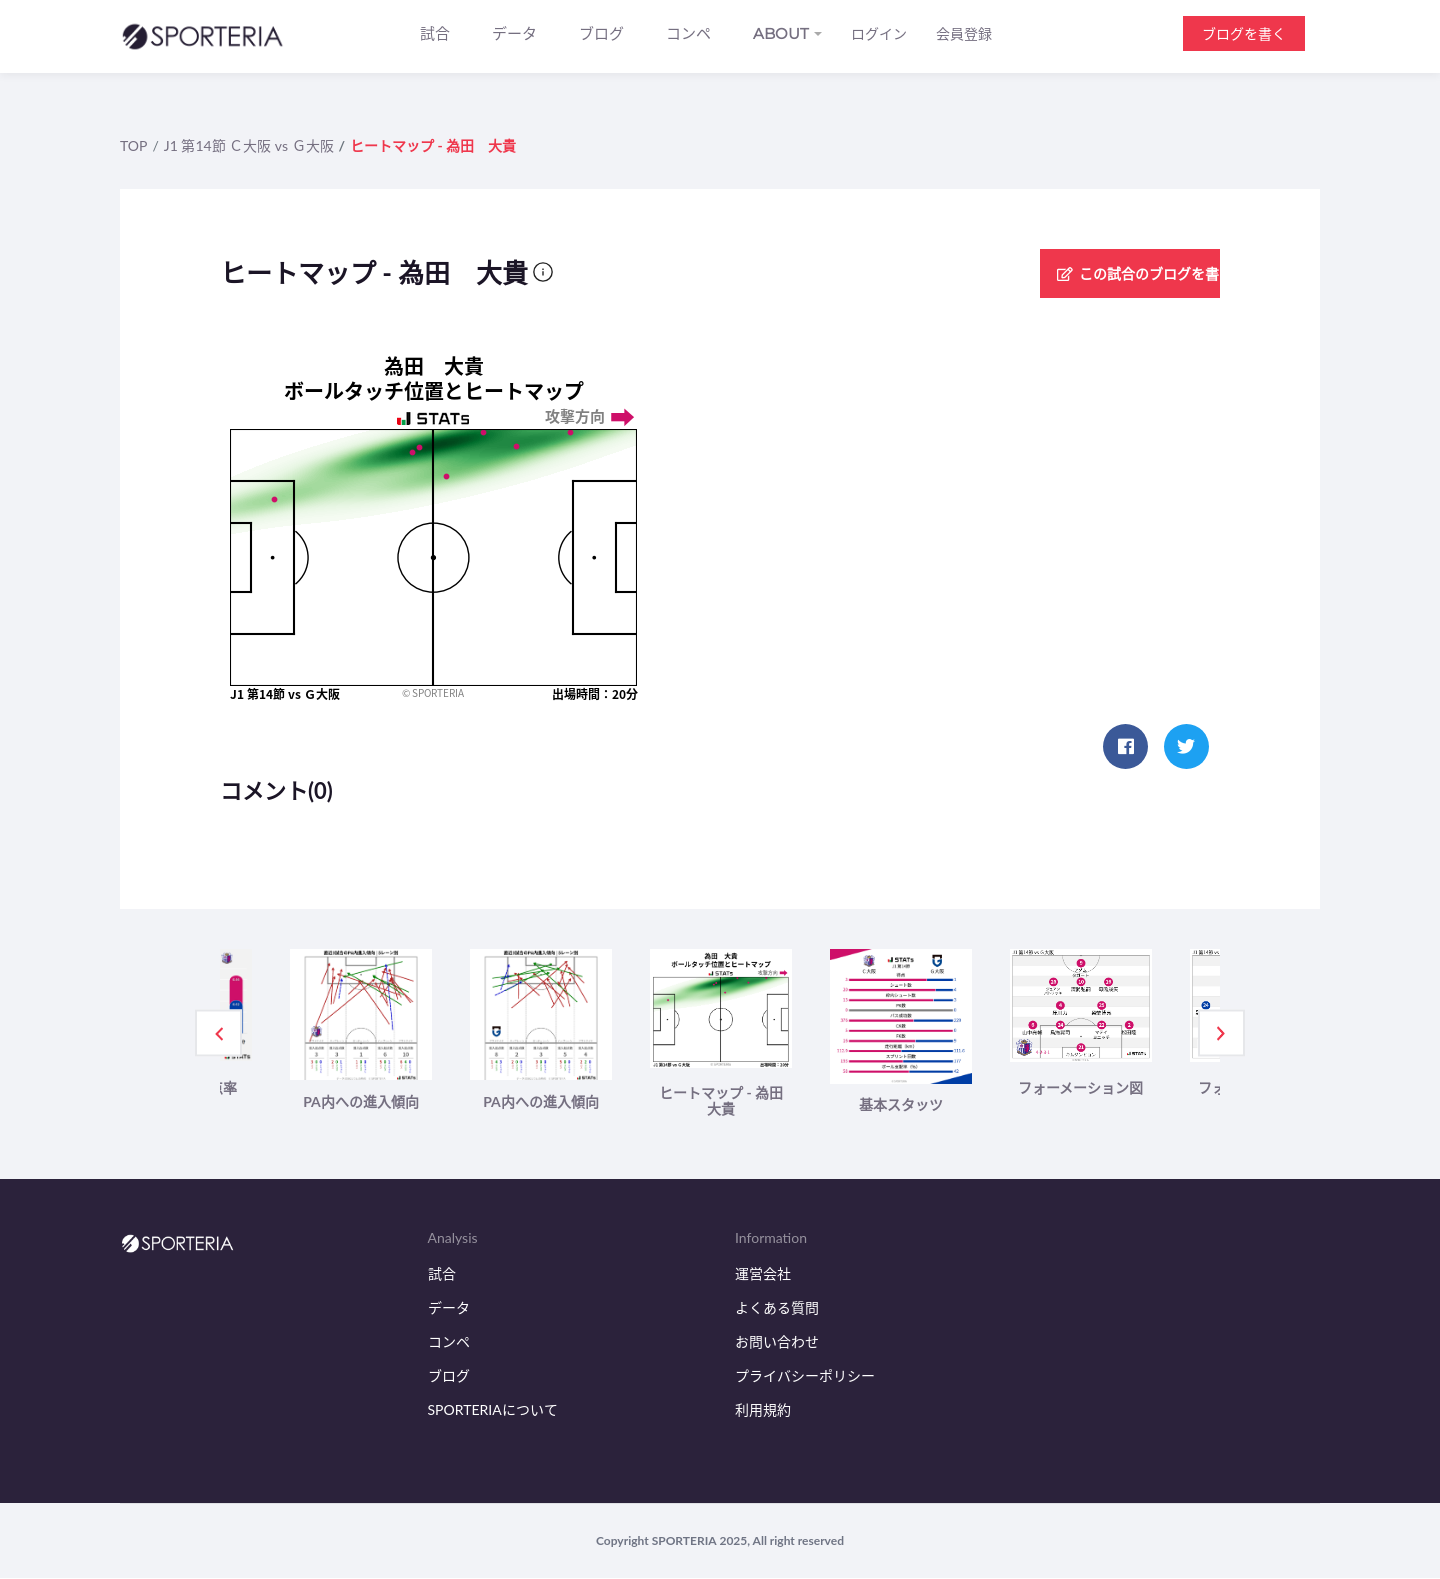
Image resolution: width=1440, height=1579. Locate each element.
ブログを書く (1244, 33)
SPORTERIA (684, 1541)
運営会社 (763, 1275)
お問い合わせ (777, 1343)
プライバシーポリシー (805, 1376)
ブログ (601, 33)
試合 (435, 33)
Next (1221, 1034)
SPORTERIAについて (493, 1410)
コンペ (688, 33)
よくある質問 (777, 1309)
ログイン (879, 34)
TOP (133, 145)
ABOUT (781, 33)
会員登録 (964, 34)
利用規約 (763, 1410)
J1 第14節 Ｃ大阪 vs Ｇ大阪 (249, 145)
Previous (219, 1034)
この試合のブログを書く (1114, 273)
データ (514, 33)
